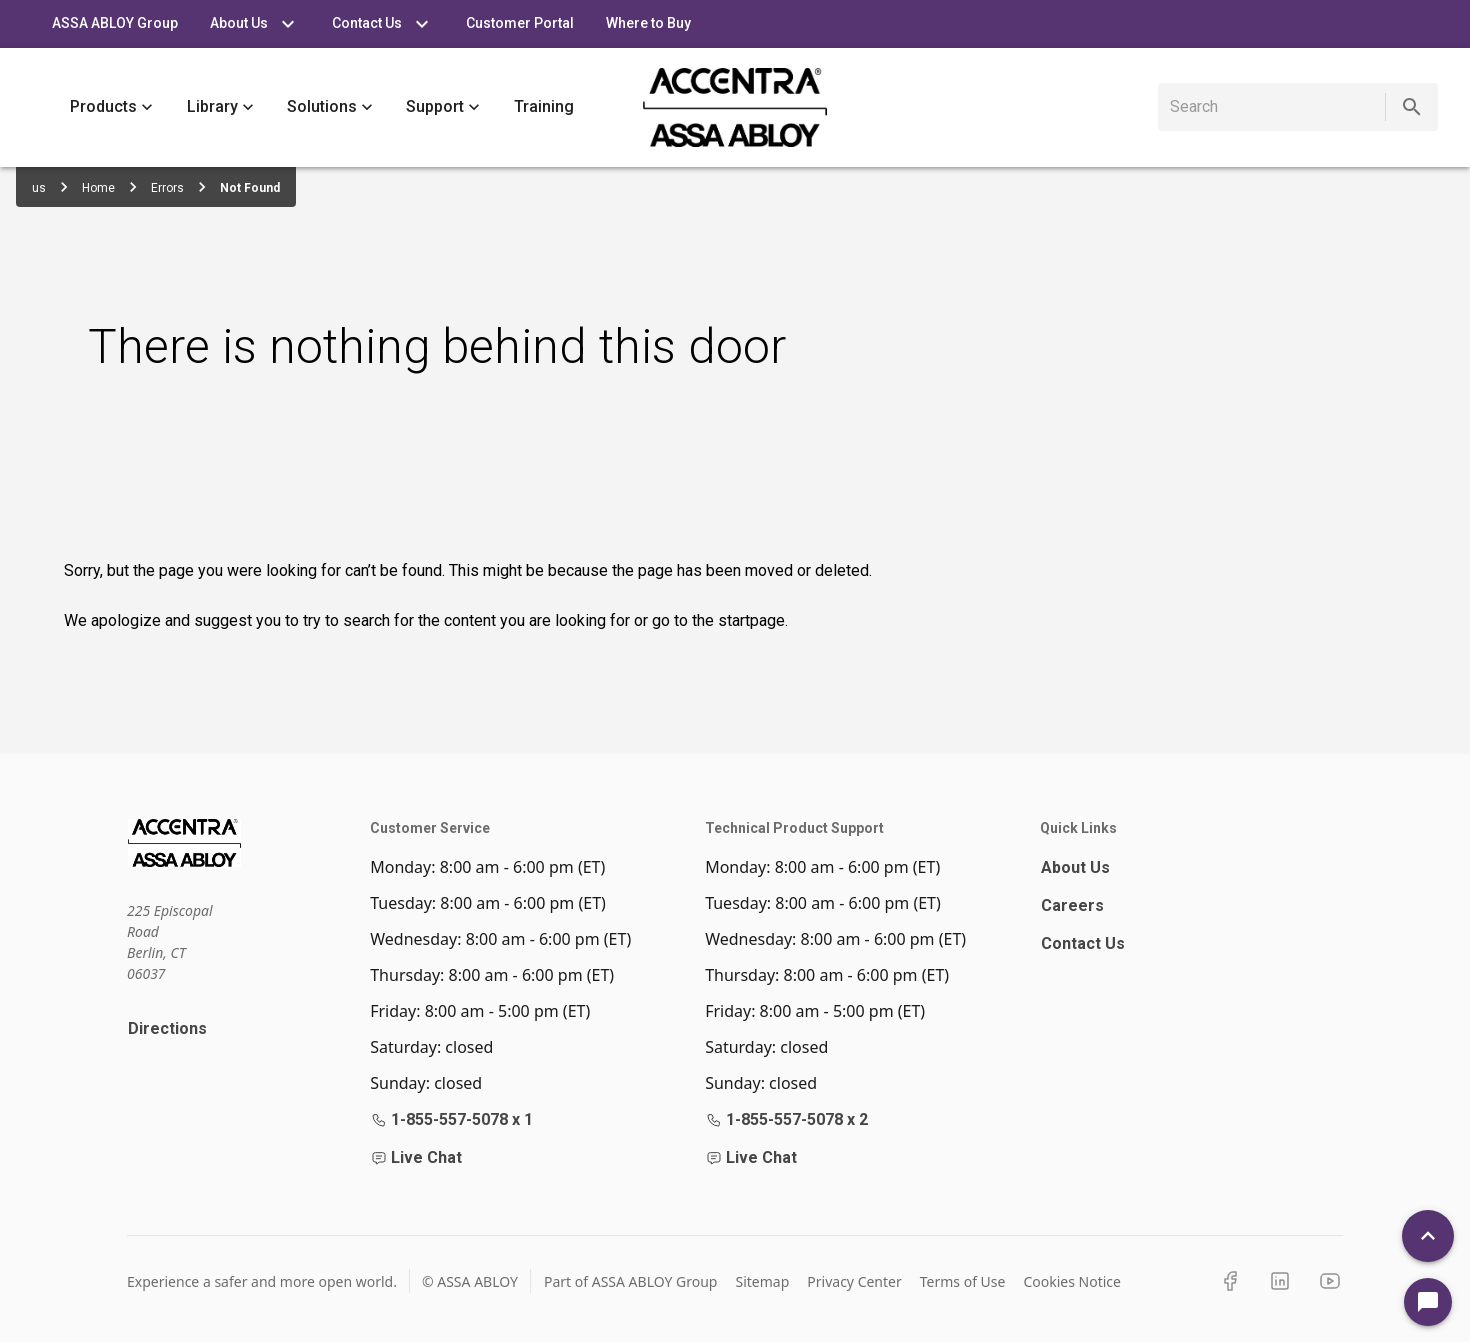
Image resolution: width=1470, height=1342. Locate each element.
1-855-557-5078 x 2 (787, 1119)
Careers (1072, 905)
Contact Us (1083, 943)
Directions (167, 1028)
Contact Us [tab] (383, 24)
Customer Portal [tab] (520, 24)
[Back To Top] (1428, 1236)
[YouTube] (1330, 1281)
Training (544, 107)
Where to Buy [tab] (648, 24)
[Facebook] (1230, 1281)
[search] (1275, 107)
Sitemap (762, 1281)
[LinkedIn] (1280, 1281)
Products (111, 107)
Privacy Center (854, 1281)
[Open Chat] (1428, 1302)
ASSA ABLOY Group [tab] (115, 24)
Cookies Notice (1072, 1281)
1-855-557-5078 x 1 (452, 1119)
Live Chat (416, 1157)
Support (443, 107)
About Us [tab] (255, 24)
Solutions (330, 107)
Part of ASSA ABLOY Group (631, 1281)
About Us (1075, 867)
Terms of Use (963, 1281)
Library (220, 107)
